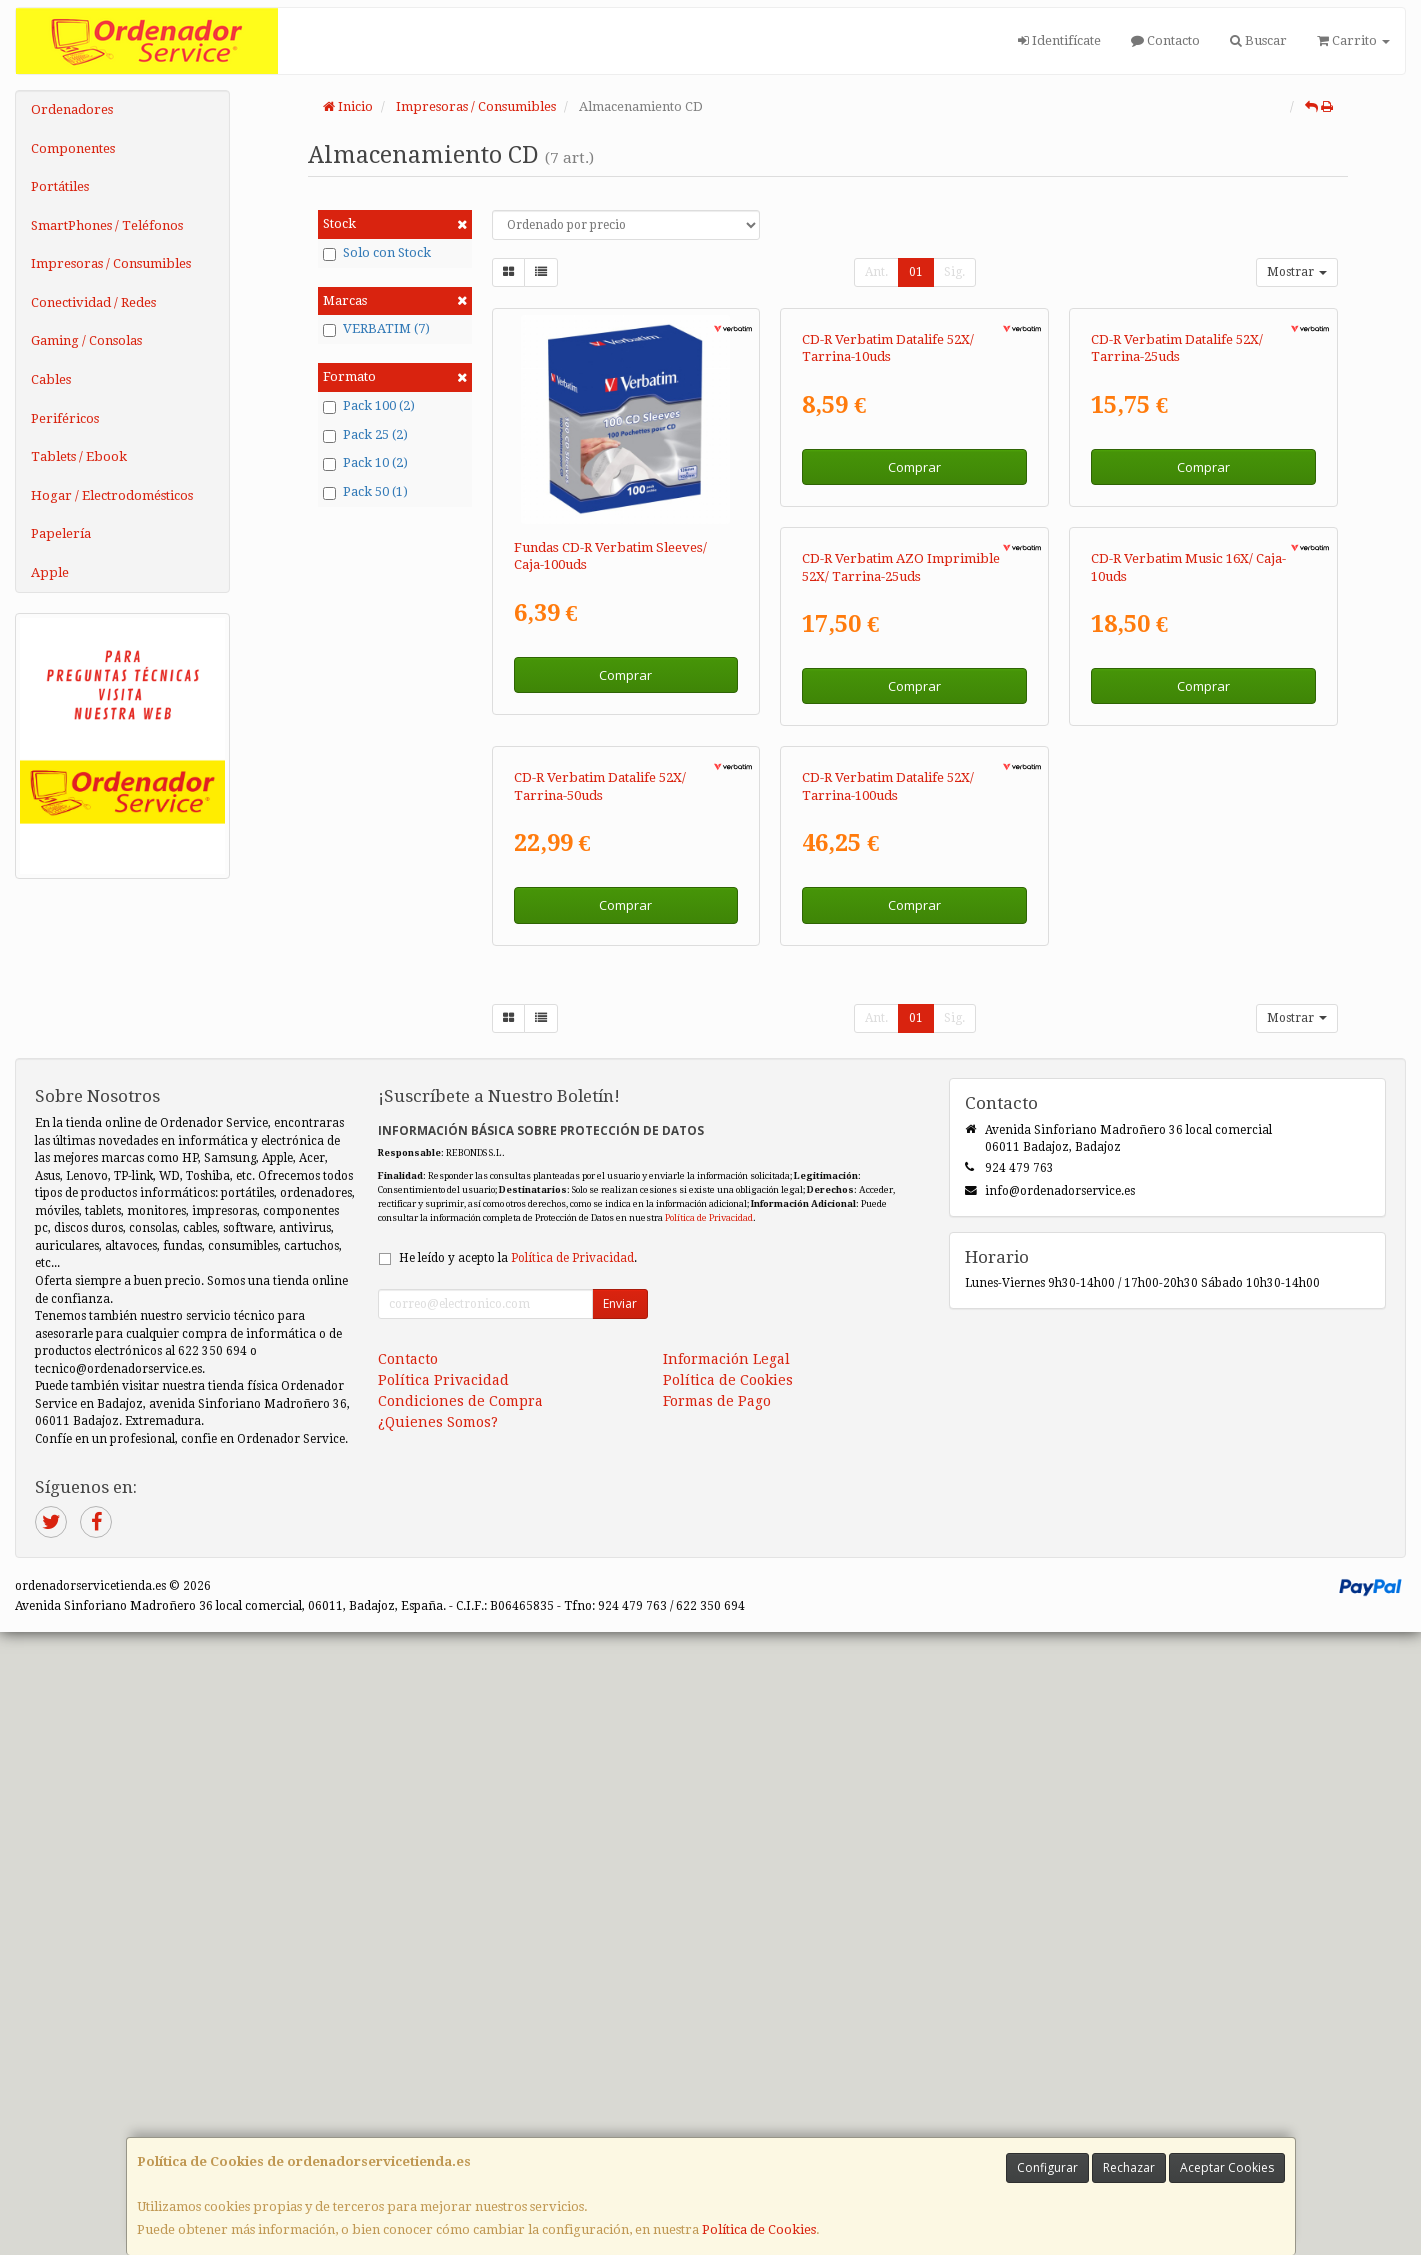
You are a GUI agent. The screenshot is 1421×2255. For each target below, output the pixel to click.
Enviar (620, 1927)
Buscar (1258, 40)
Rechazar (1129, 2167)
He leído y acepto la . (518, 1882)
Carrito (1353, 40)
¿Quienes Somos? (438, 2046)
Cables (51, 379)
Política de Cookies (759, 2229)
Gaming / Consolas (86, 340)
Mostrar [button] (1297, 272)
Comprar (625, 675)
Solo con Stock (377, 253)
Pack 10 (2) (365, 463)
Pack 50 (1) (365, 492)
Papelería (61, 533)
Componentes (73, 148)
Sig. (954, 272)
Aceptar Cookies (1227, 2167)
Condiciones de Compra (460, 2025)
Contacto (1165, 40)
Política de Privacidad (709, 1841)
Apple (50, 572)
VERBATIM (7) (376, 329)
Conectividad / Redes (93, 302)
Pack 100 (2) (369, 406)
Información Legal (726, 1983)
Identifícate (1059, 40)
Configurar (1047, 2167)
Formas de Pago (717, 2025)
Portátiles (60, 186)
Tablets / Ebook (79, 456)
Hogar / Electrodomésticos (112, 495)
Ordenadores (72, 109)
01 (916, 272)
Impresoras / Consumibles (111, 263)
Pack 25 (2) (365, 435)
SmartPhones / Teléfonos (107, 225)
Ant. (876, 272)
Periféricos (65, 418)
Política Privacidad (443, 2004)
